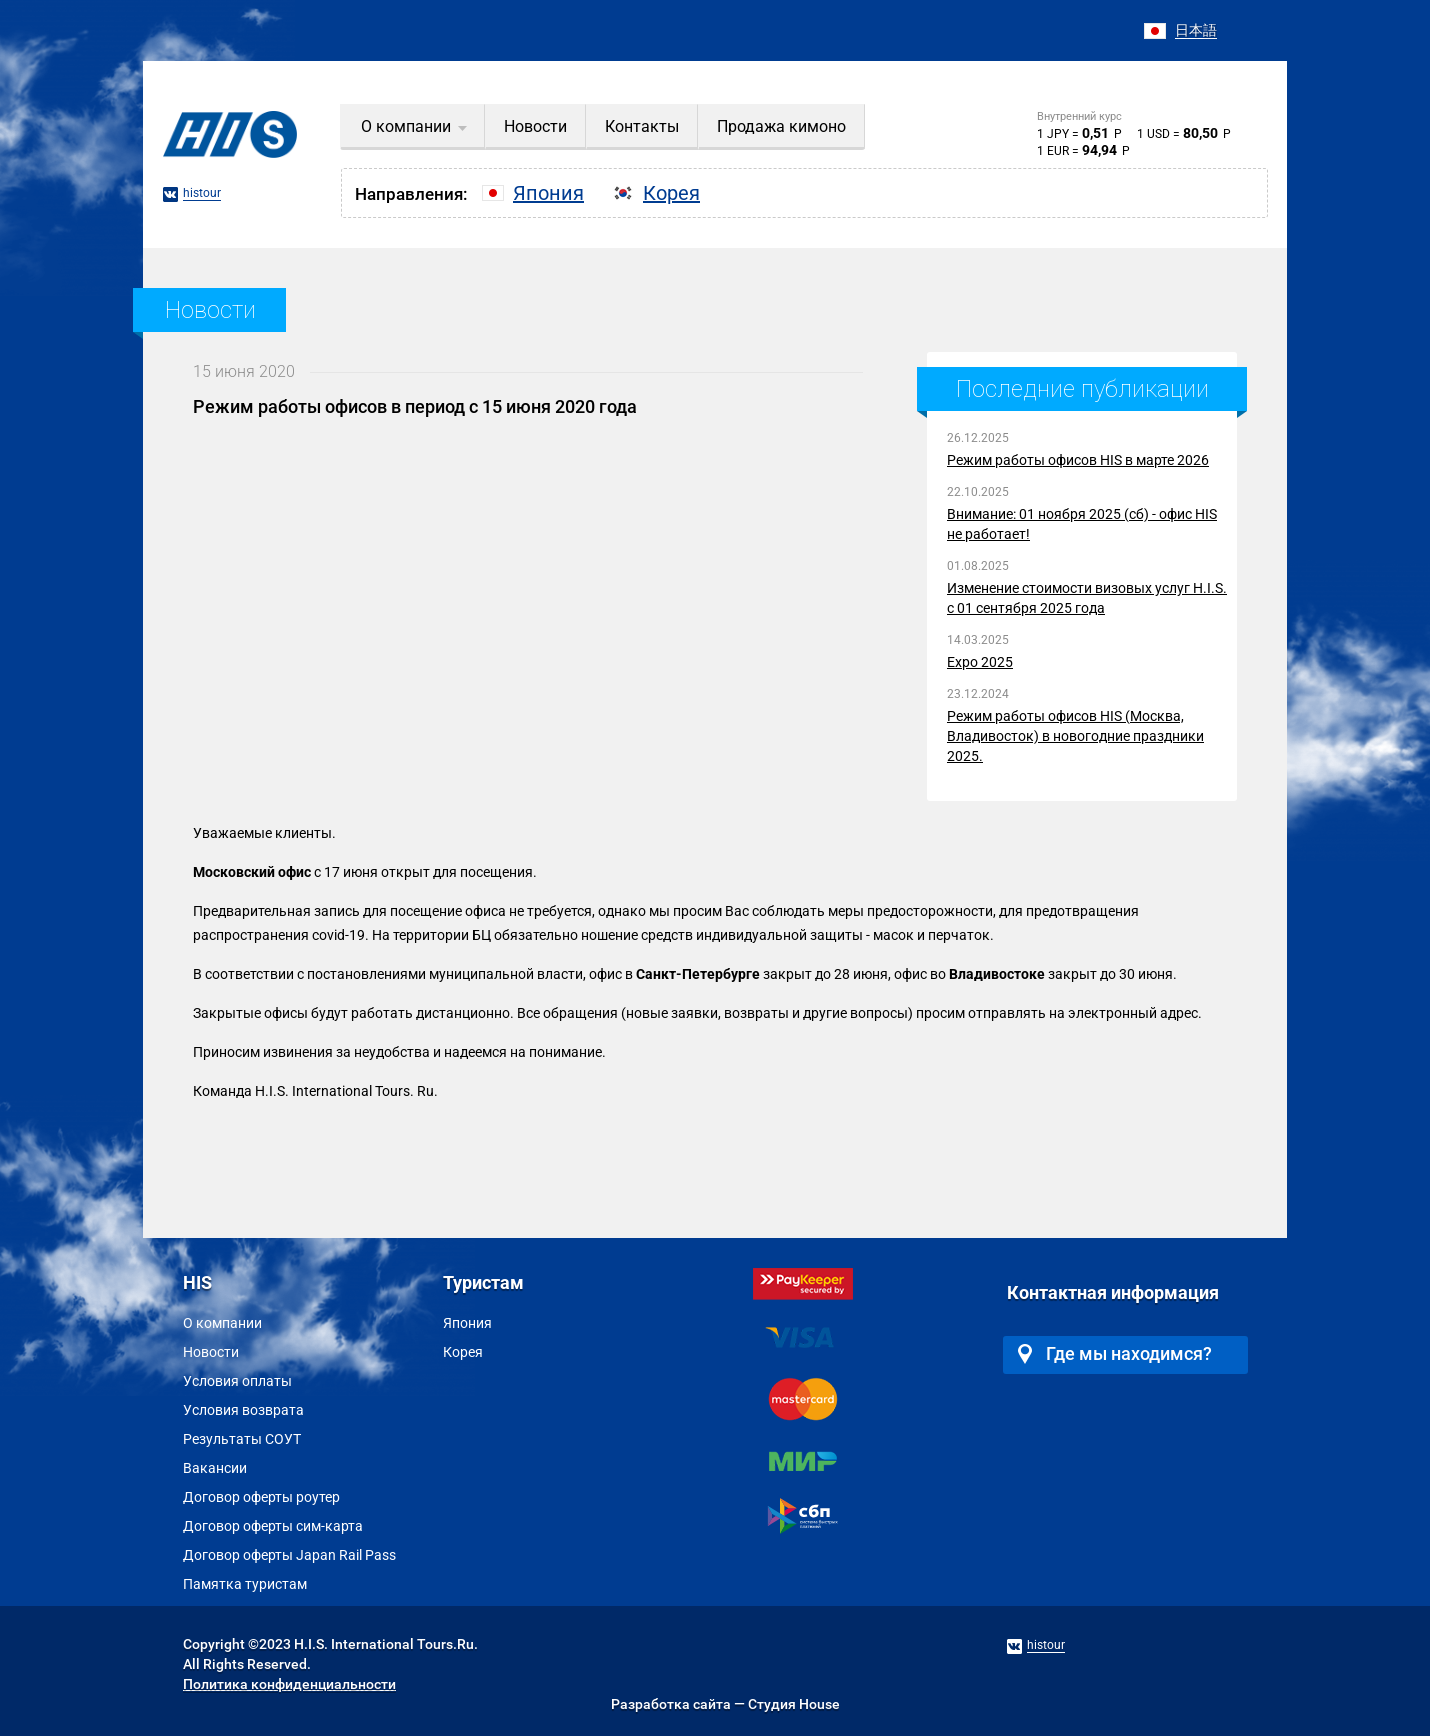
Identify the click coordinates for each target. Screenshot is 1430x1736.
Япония (467, 1323)
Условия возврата (243, 1410)
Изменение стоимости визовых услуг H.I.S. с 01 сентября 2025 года (1087, 598)
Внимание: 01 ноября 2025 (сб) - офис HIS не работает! (1082, 524)
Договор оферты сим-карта (273, 1526)
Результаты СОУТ (242, 1439)
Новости (211, 1352)
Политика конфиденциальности (289, 1684)
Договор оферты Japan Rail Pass (289, 1555)
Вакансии (215, 1468)
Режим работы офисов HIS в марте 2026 (1078, 460)
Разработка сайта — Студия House (725, 1704)
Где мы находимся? (1115, 1353)
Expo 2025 (980, 662)
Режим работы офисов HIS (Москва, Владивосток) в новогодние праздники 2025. (1075, 736)
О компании (222, 1323)
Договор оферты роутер (261, 1497)
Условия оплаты (237, 1381)
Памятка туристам (245, 1584)
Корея (463, 1352)
